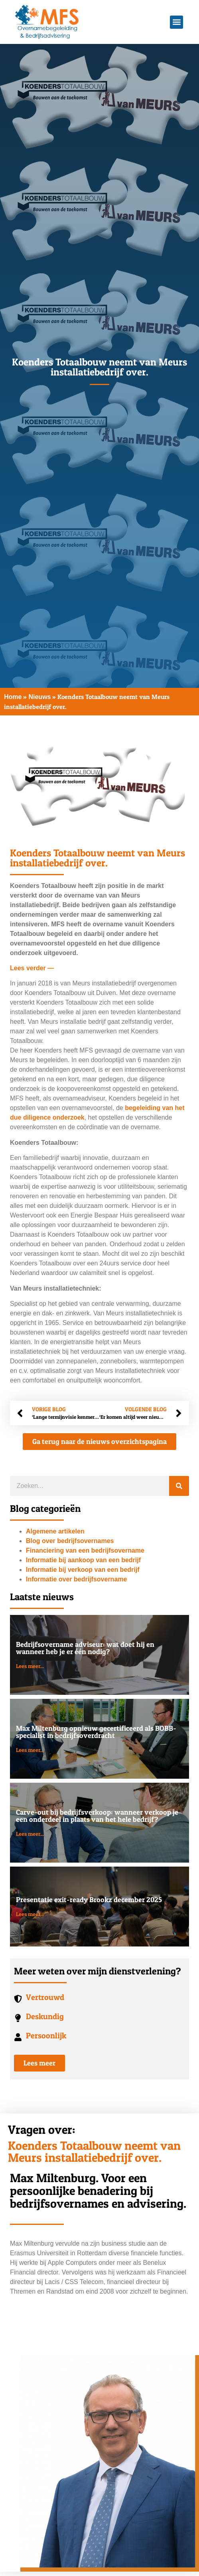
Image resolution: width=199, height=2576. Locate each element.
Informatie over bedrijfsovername (76, 1579)
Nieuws (39, 696)
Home (13, 696)
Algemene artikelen (55, 1531)
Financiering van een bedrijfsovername (85, 1550)
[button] (176, 22)
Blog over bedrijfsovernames (70, 1540)
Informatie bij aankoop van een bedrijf (83, 1560)
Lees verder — (32, 968)
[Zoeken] (179, 1486)
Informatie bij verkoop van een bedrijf (83, 1569)
